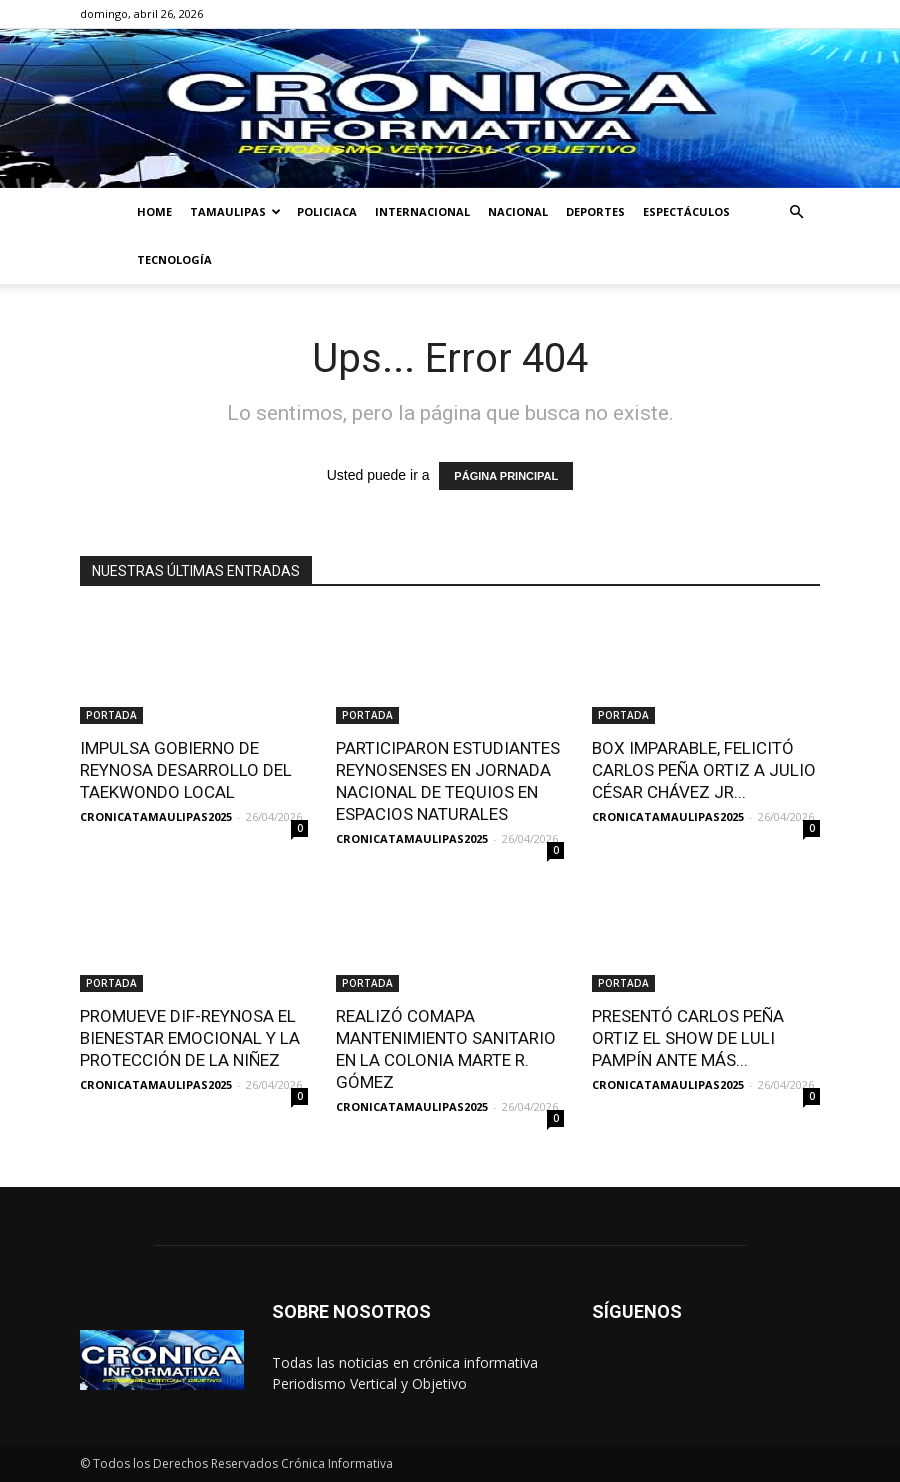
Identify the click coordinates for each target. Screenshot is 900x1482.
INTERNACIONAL (422, 211)
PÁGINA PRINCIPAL (506, 476)
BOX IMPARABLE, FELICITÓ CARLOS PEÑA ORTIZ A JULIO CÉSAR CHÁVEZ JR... (704, 770)
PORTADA (111, 715)
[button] (796, 212)
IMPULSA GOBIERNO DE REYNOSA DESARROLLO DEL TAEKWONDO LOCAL (186, 770)
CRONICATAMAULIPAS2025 (156, 816)
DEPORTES (595, 211)
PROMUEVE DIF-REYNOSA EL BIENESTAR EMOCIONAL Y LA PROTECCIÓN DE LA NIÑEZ (190, 1038)
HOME (154, 211)
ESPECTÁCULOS (686, 211)
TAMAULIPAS (235, 211)
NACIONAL (518, 211)
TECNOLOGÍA (174, 259)
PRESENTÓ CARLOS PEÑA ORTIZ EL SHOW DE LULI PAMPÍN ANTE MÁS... (688, 1038)
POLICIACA (327, 211)
